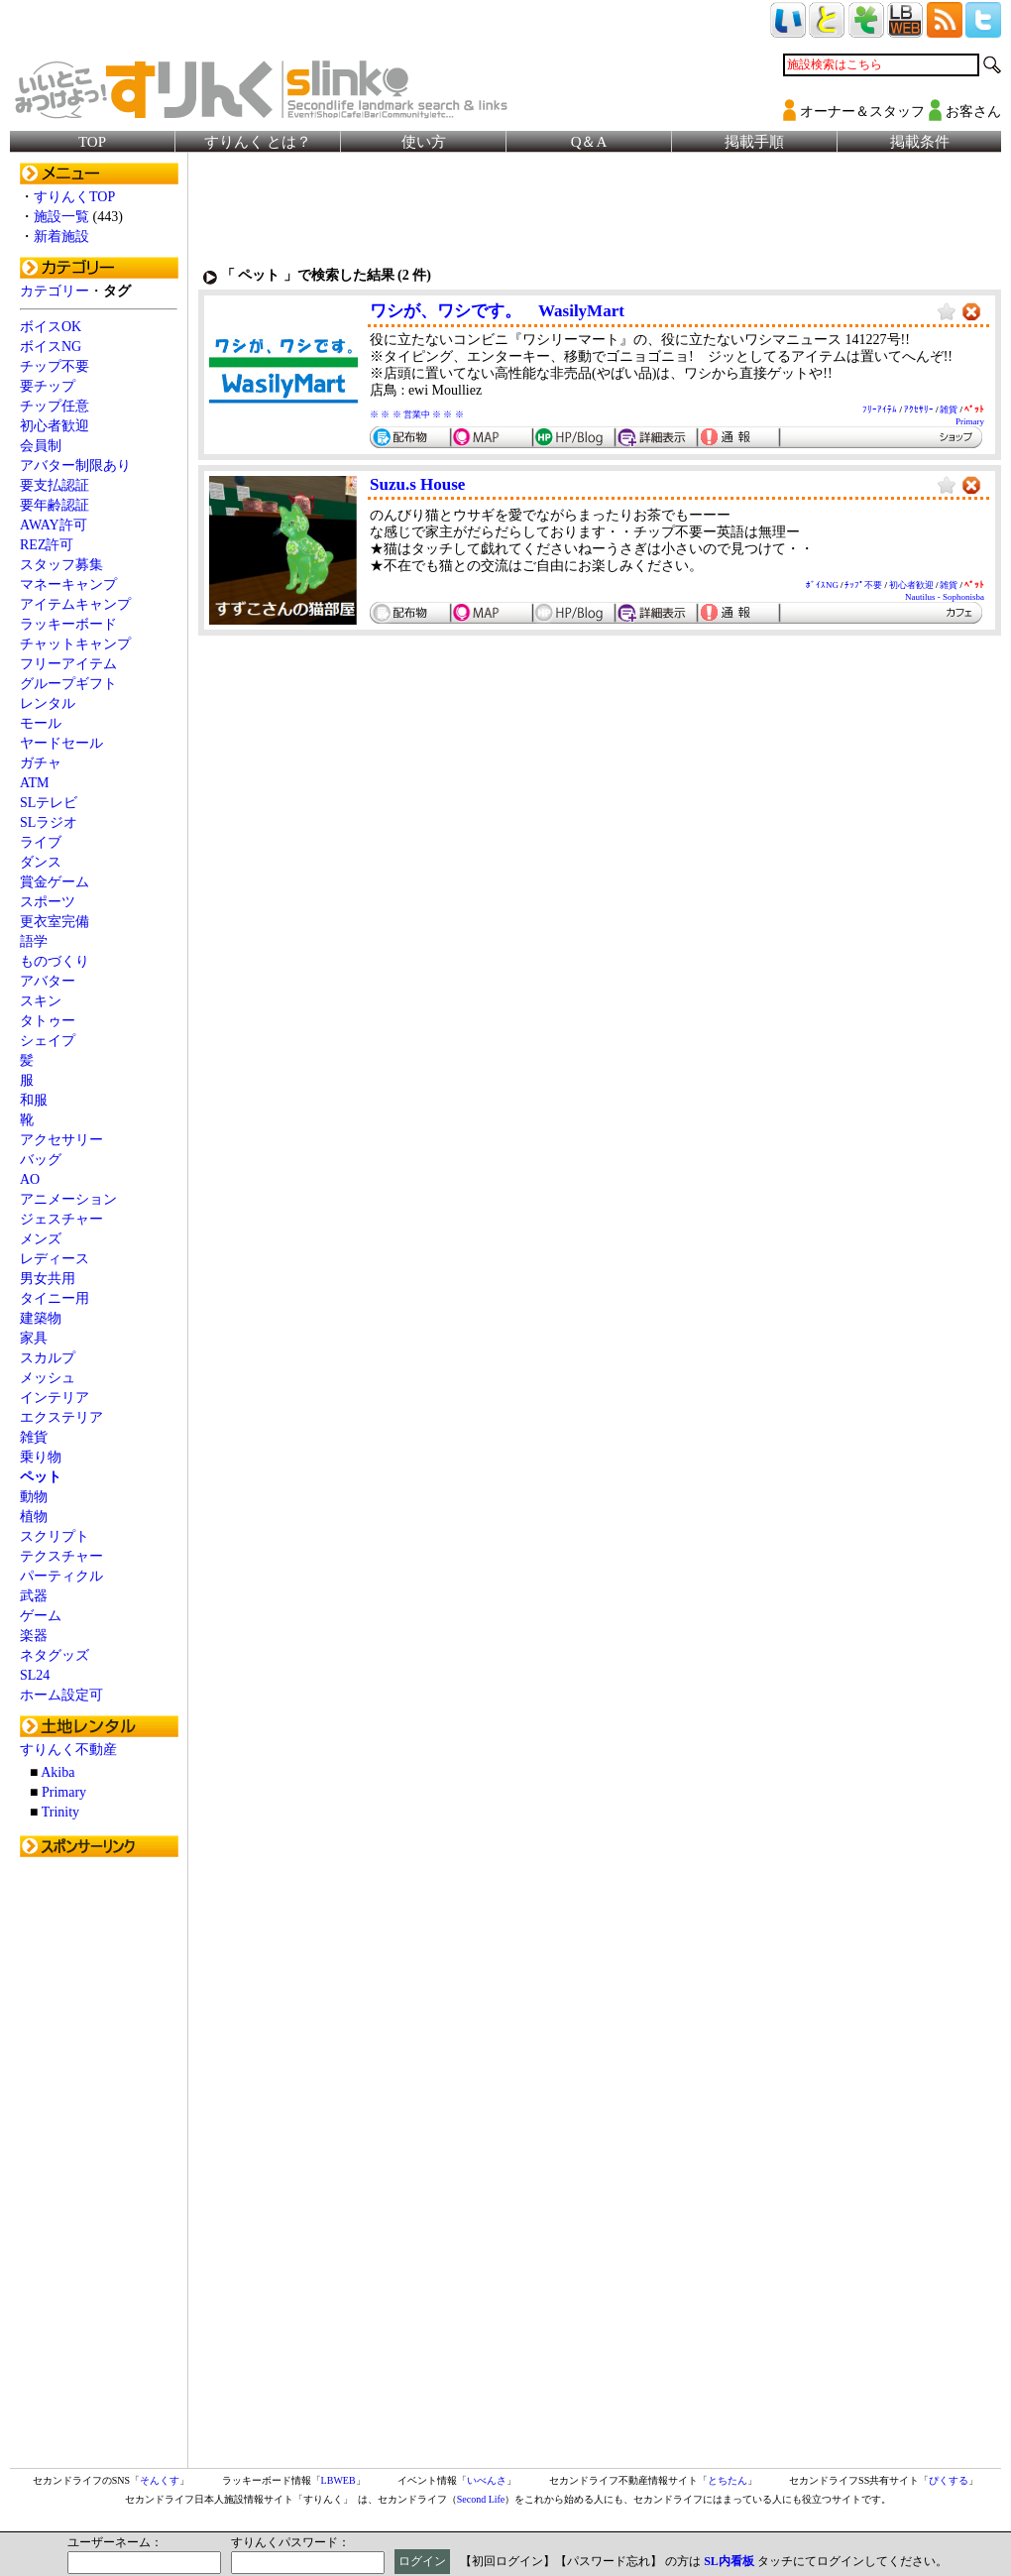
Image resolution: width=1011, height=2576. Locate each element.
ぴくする (948, 2480)
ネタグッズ (54, 1655)
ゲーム (40, 1615)
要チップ (47, 386)
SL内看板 (729, 2561)
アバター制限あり (75, 465)
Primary (64, 1792)
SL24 (35, 1675)
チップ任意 (54, 406)
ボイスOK (50, 326)
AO (30, 1179)
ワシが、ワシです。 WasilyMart (497, 310)
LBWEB (338, 2480)
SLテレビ (48, 802)
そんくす (159, 2480)
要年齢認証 (54, 505)
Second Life (481, 2499)
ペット (40, 1476)
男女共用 (47, 1278)
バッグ (40, 1159)
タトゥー (47, 1020)
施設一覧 (61, 216)
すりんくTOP (74, 196)
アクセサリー (61, 1139)
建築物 (40, 1318)
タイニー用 (54, 1298)
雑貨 (34, 1437)
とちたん (727, 2480)
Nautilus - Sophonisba (944, 597)
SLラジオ (48, 822)
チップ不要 (54, 366)
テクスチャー (61, 1556)
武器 (34, 1595)
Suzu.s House (417, 484)
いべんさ (486, 2480)
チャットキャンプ (75, 644)
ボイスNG (50, 346)
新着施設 (61, 236)
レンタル (47, 703)
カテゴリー (54, 291)
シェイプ (47, 1040)
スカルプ (47, 1357)
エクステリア (61, 1417)
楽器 (34, 1635)
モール (40, 723)
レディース (54, 1258)
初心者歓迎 (54, 425)
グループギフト (68, 683)
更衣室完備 (54, 921)
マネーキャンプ (68, 584)
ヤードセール (61, 743)
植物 (34, 1516)
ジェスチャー (61, 1219)
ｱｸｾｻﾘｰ (919, 409)
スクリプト (54, 1536)
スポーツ (47, 901)
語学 (34, 941)
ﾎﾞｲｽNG (822, 585)
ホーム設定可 (61, 1695)
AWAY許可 (53, 525)
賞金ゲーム (54, 882)
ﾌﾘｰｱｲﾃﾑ (879, 409)
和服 (34, 1100)
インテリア (54, 1397)
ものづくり (54, 961)
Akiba (57, 1772)
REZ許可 (46, 544)
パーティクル (61, 1576)
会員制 (40, 445)
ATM (35, 782)
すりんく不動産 (68, 1749)
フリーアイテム (68, 663)
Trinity (60, 1812)
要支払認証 (54, 485)
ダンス (40, 862)
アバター (47, 981)
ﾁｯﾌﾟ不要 (863, 585)
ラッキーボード (68, 624)
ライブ (40, 842)
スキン (40, 1001)
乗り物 (40, 1457)
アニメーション (68, 1199)
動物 (34, 1496)
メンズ (40, 1238)
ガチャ (40, 763)
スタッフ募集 (61, 564)
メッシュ (47, 1377)
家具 (34, 1338)
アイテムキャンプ (75, 604)
